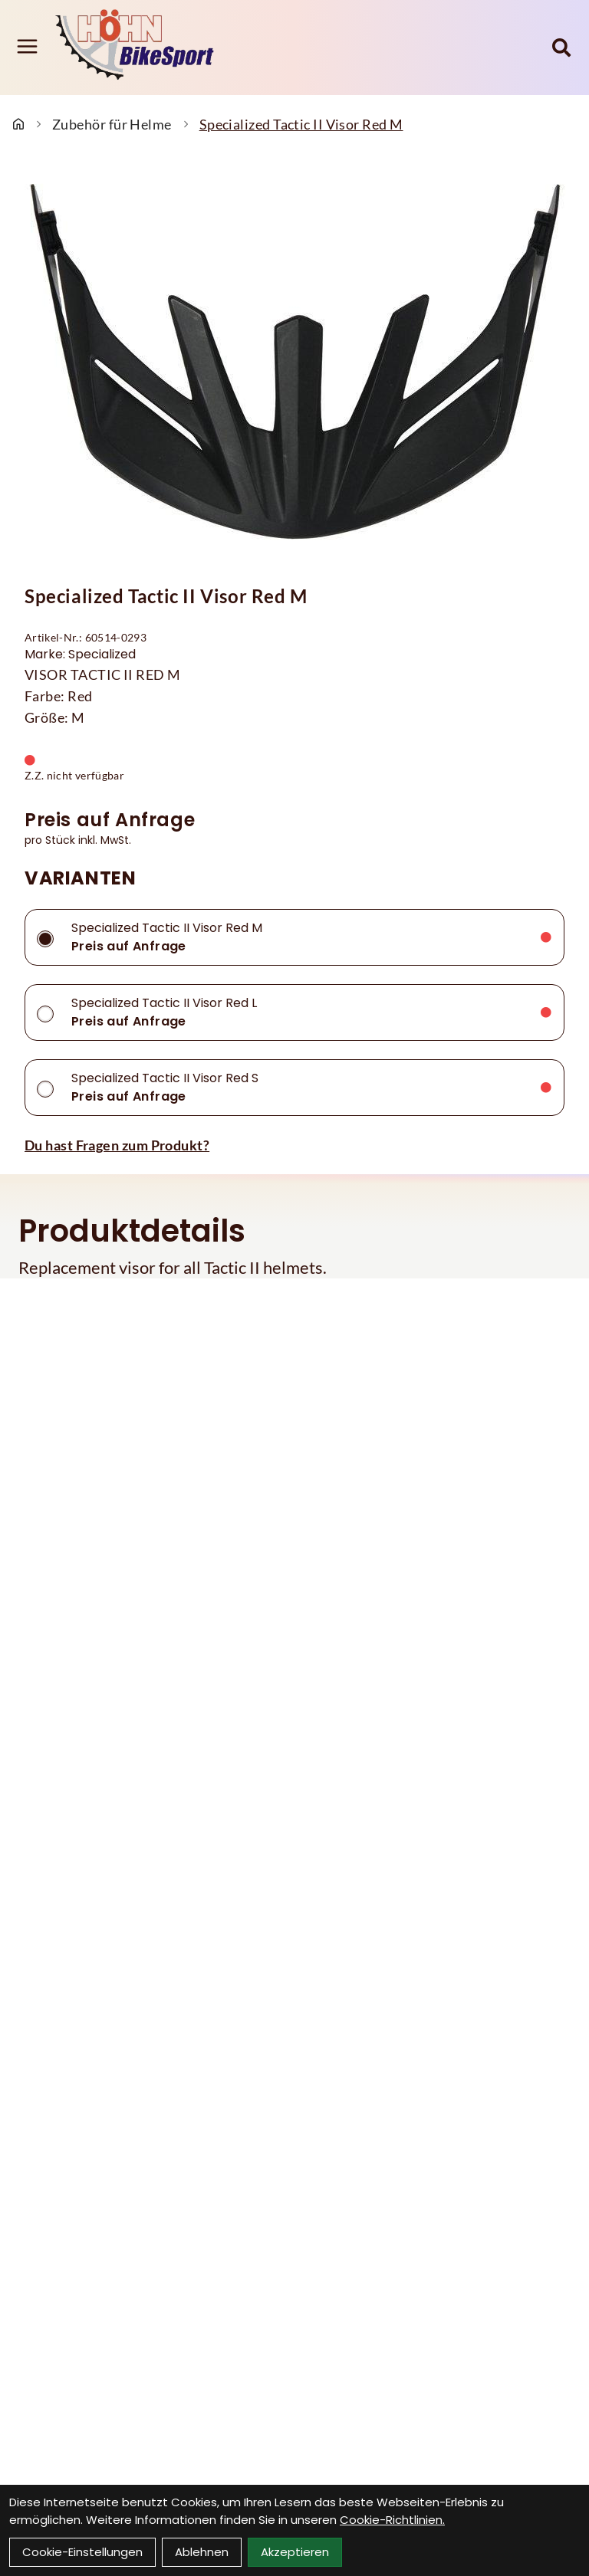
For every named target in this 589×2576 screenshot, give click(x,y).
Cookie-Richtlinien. (392, 2520)
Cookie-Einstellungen (82, 2552)
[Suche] (561, 47)
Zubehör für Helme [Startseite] (112, 124)
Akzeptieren (295, 2552)
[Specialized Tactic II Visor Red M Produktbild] (294, 362)
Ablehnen (202, 2552)
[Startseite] (18, 124)
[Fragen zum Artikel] (294, 1145)
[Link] (27, 46)
